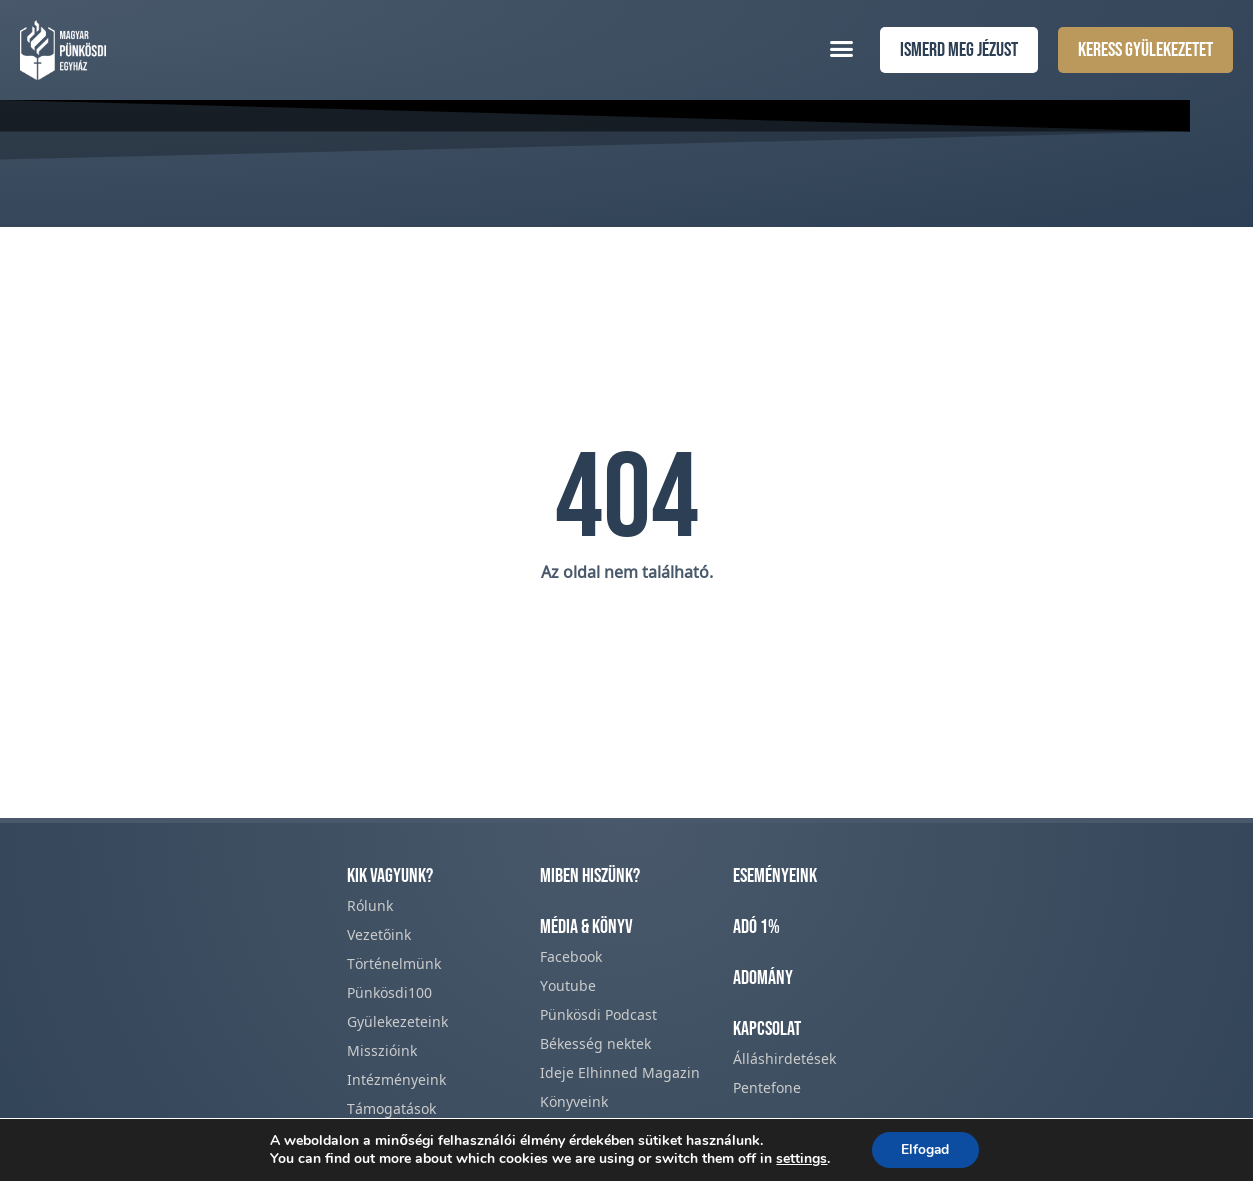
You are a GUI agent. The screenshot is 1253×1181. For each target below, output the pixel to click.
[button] (842, 48)
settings (800, 1159)
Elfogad (925, 1149)
